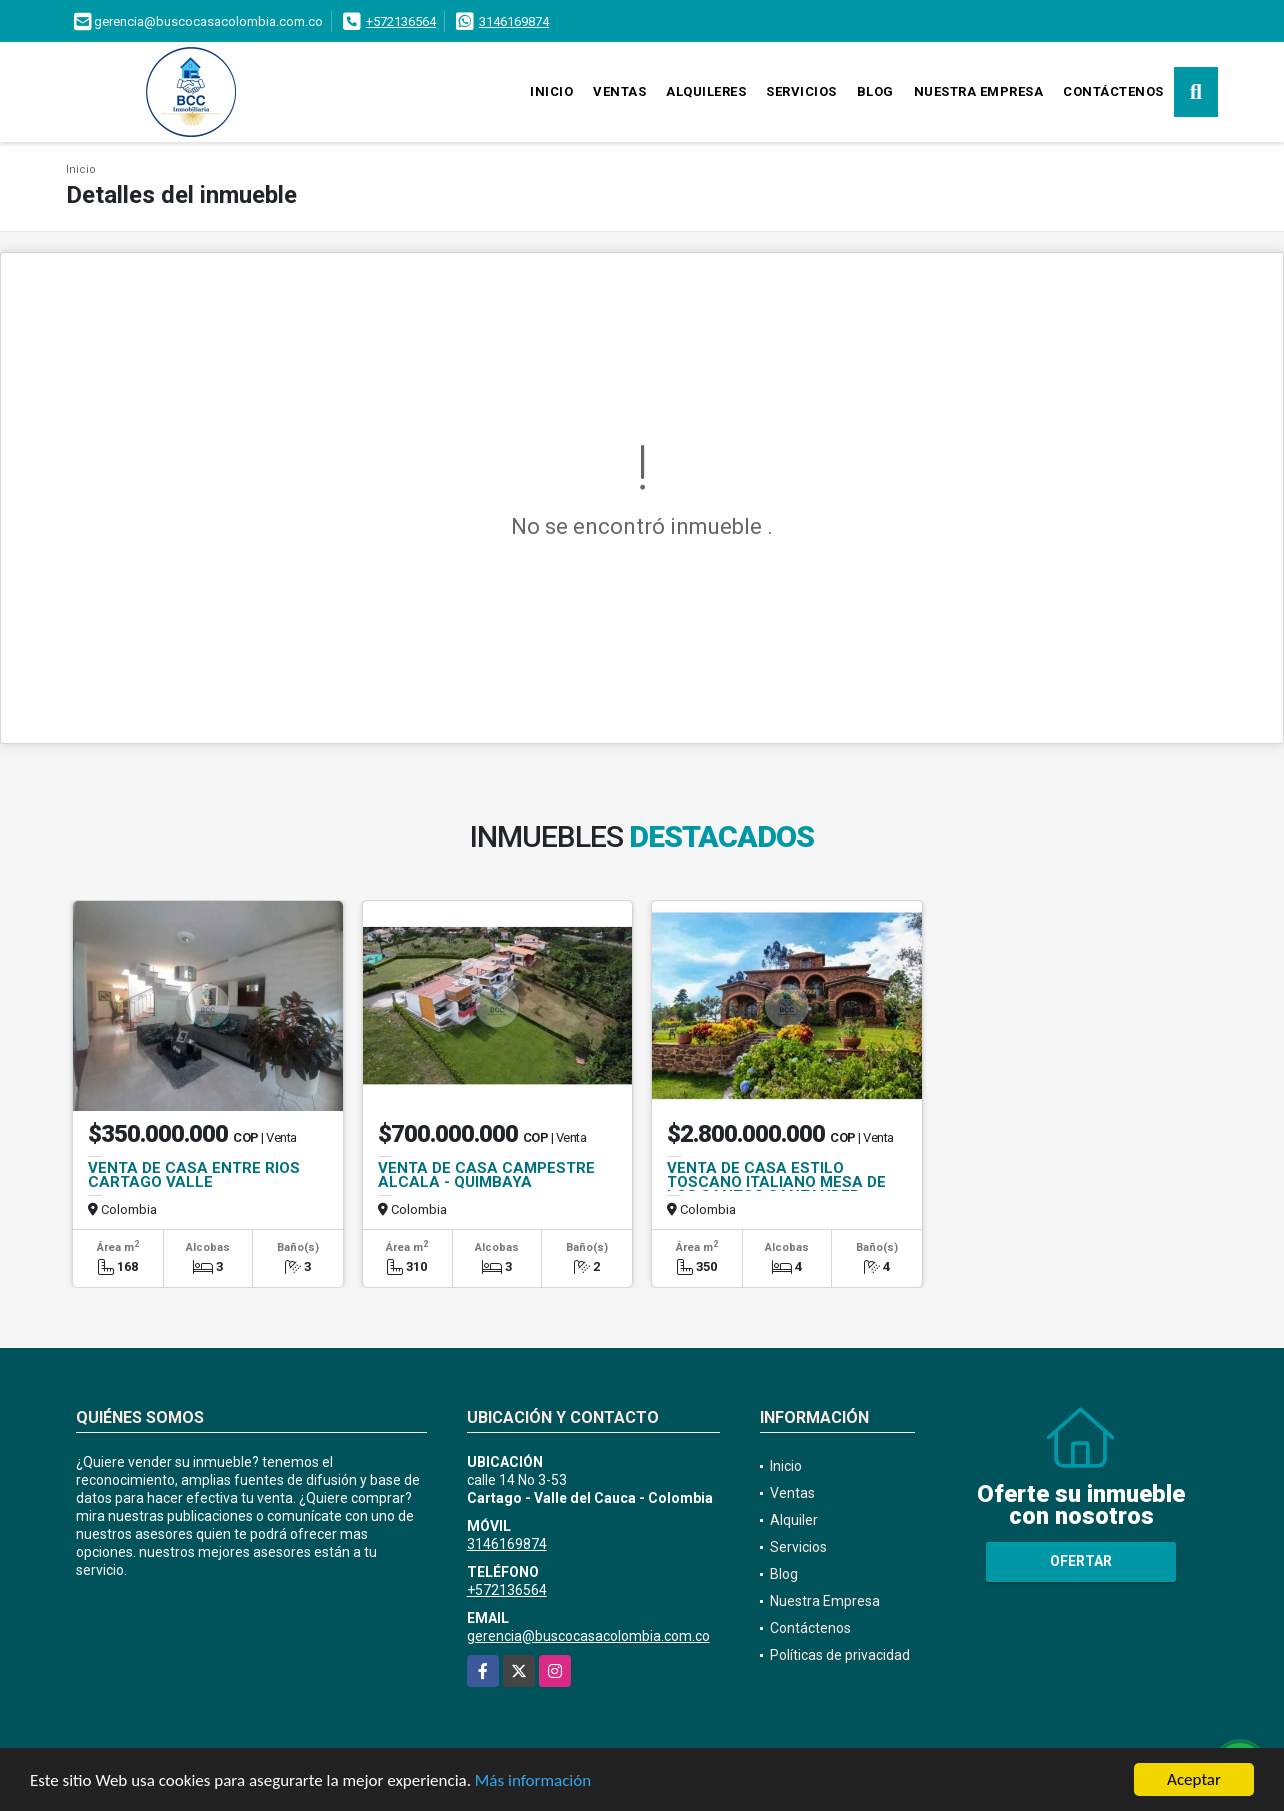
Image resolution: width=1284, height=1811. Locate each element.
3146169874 (514, 21)
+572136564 (401, 21)
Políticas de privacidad (840, 1655)
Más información (533, 1781)
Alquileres (706, 91)
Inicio (551, 91)
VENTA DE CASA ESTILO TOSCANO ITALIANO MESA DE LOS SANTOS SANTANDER (776, 1182)
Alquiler (794, 1520)
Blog (875, 91)
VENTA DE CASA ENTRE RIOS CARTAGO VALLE (194, 1175)
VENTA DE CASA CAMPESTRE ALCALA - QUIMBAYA (486, 1175)
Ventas (619, 91)
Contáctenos (1113, 91)
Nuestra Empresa (979, 91)
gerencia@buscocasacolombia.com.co (588, 1636)
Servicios (801, 91)
